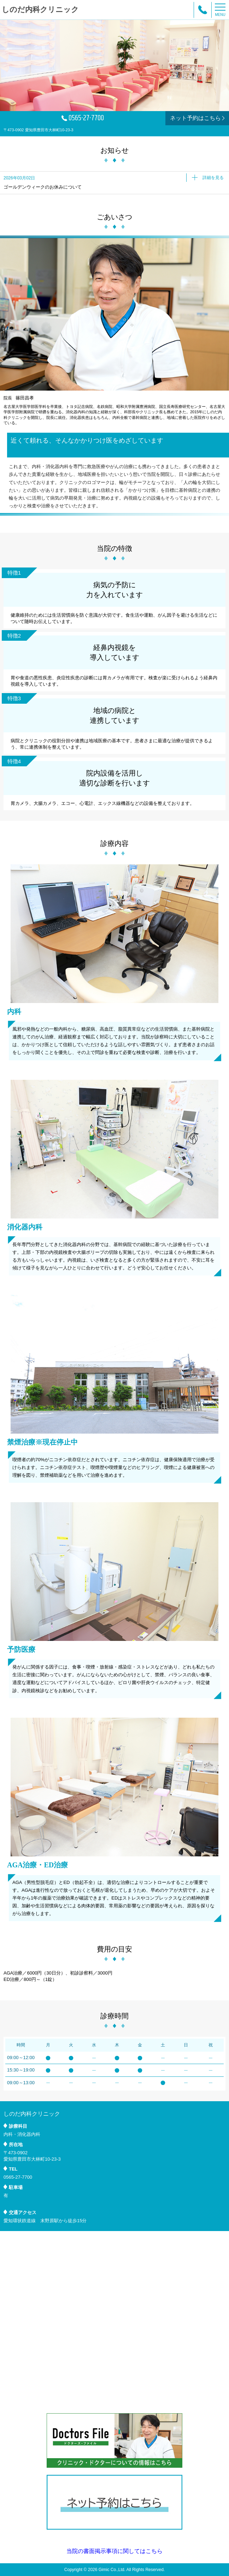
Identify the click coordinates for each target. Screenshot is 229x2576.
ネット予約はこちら (197, 118)
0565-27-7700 (82, 118)
